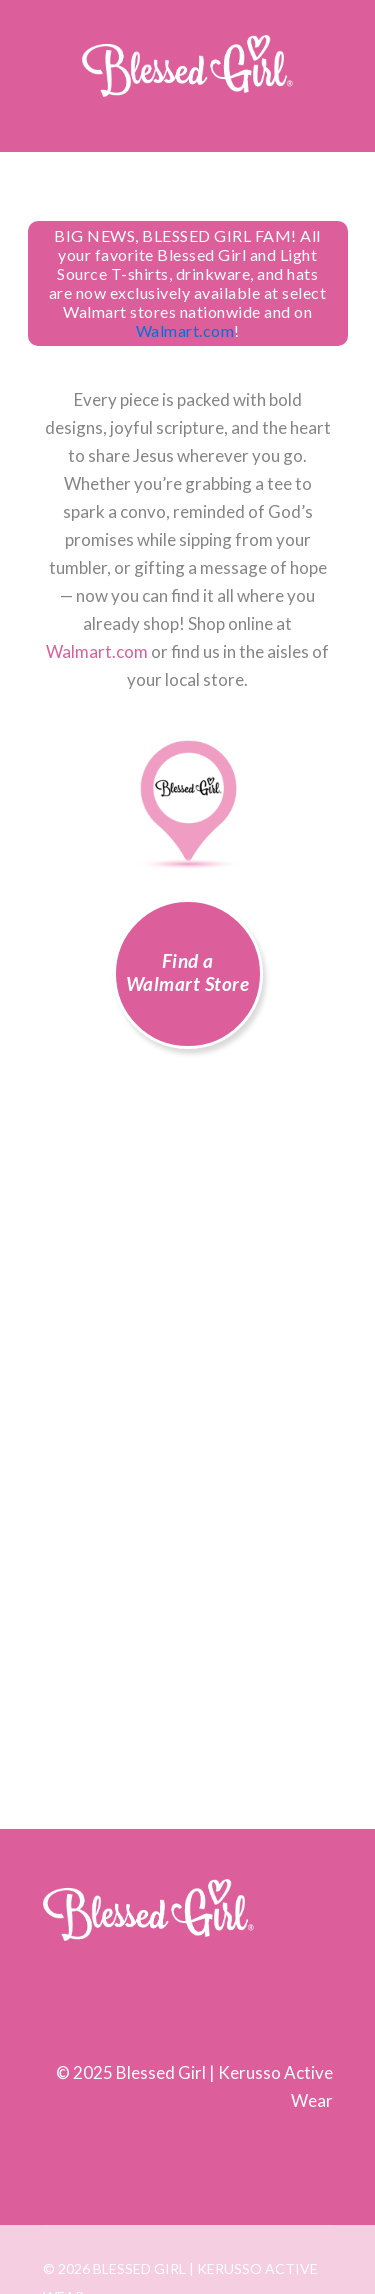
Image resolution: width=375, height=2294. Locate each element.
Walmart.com (185, 330)
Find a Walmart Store (188, 972)
